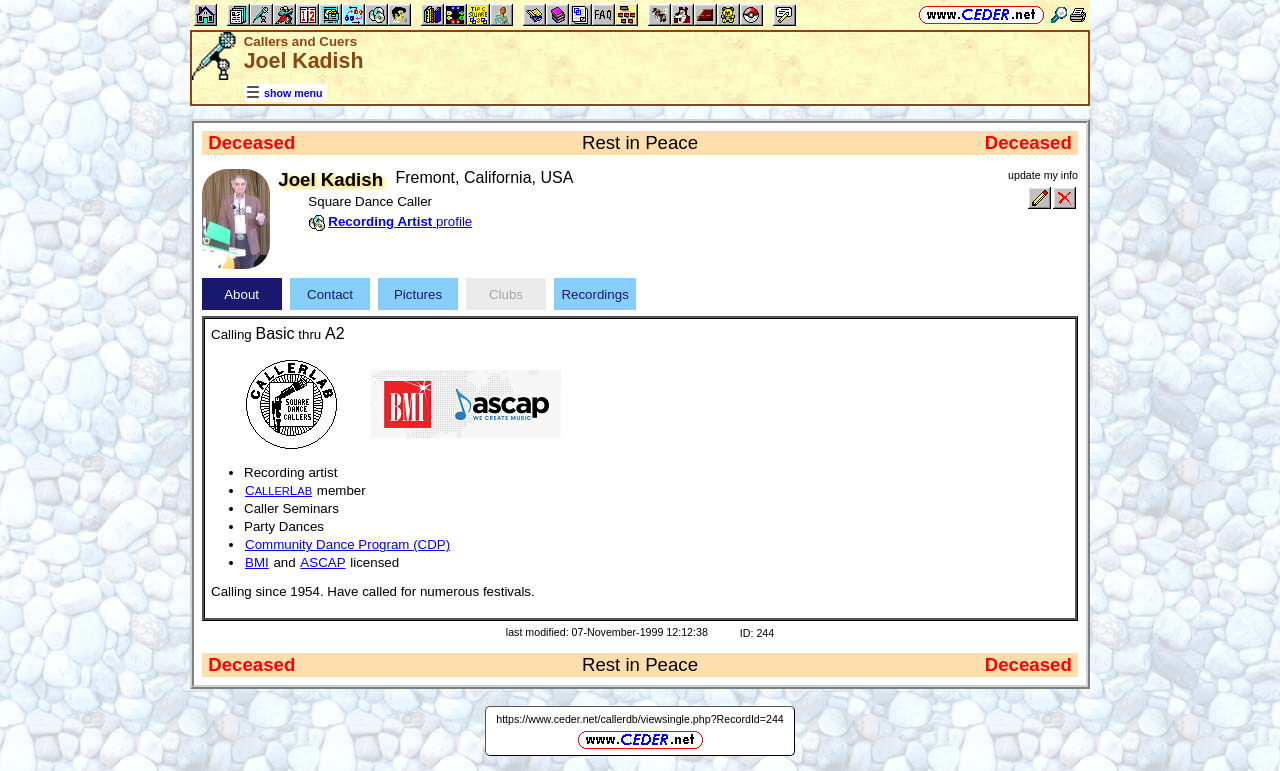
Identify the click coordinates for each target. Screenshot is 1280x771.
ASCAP (322, 562)
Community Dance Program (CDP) (347, 544)
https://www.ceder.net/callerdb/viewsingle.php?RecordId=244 (640, 719)
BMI (257, 562)
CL (278, 490)
